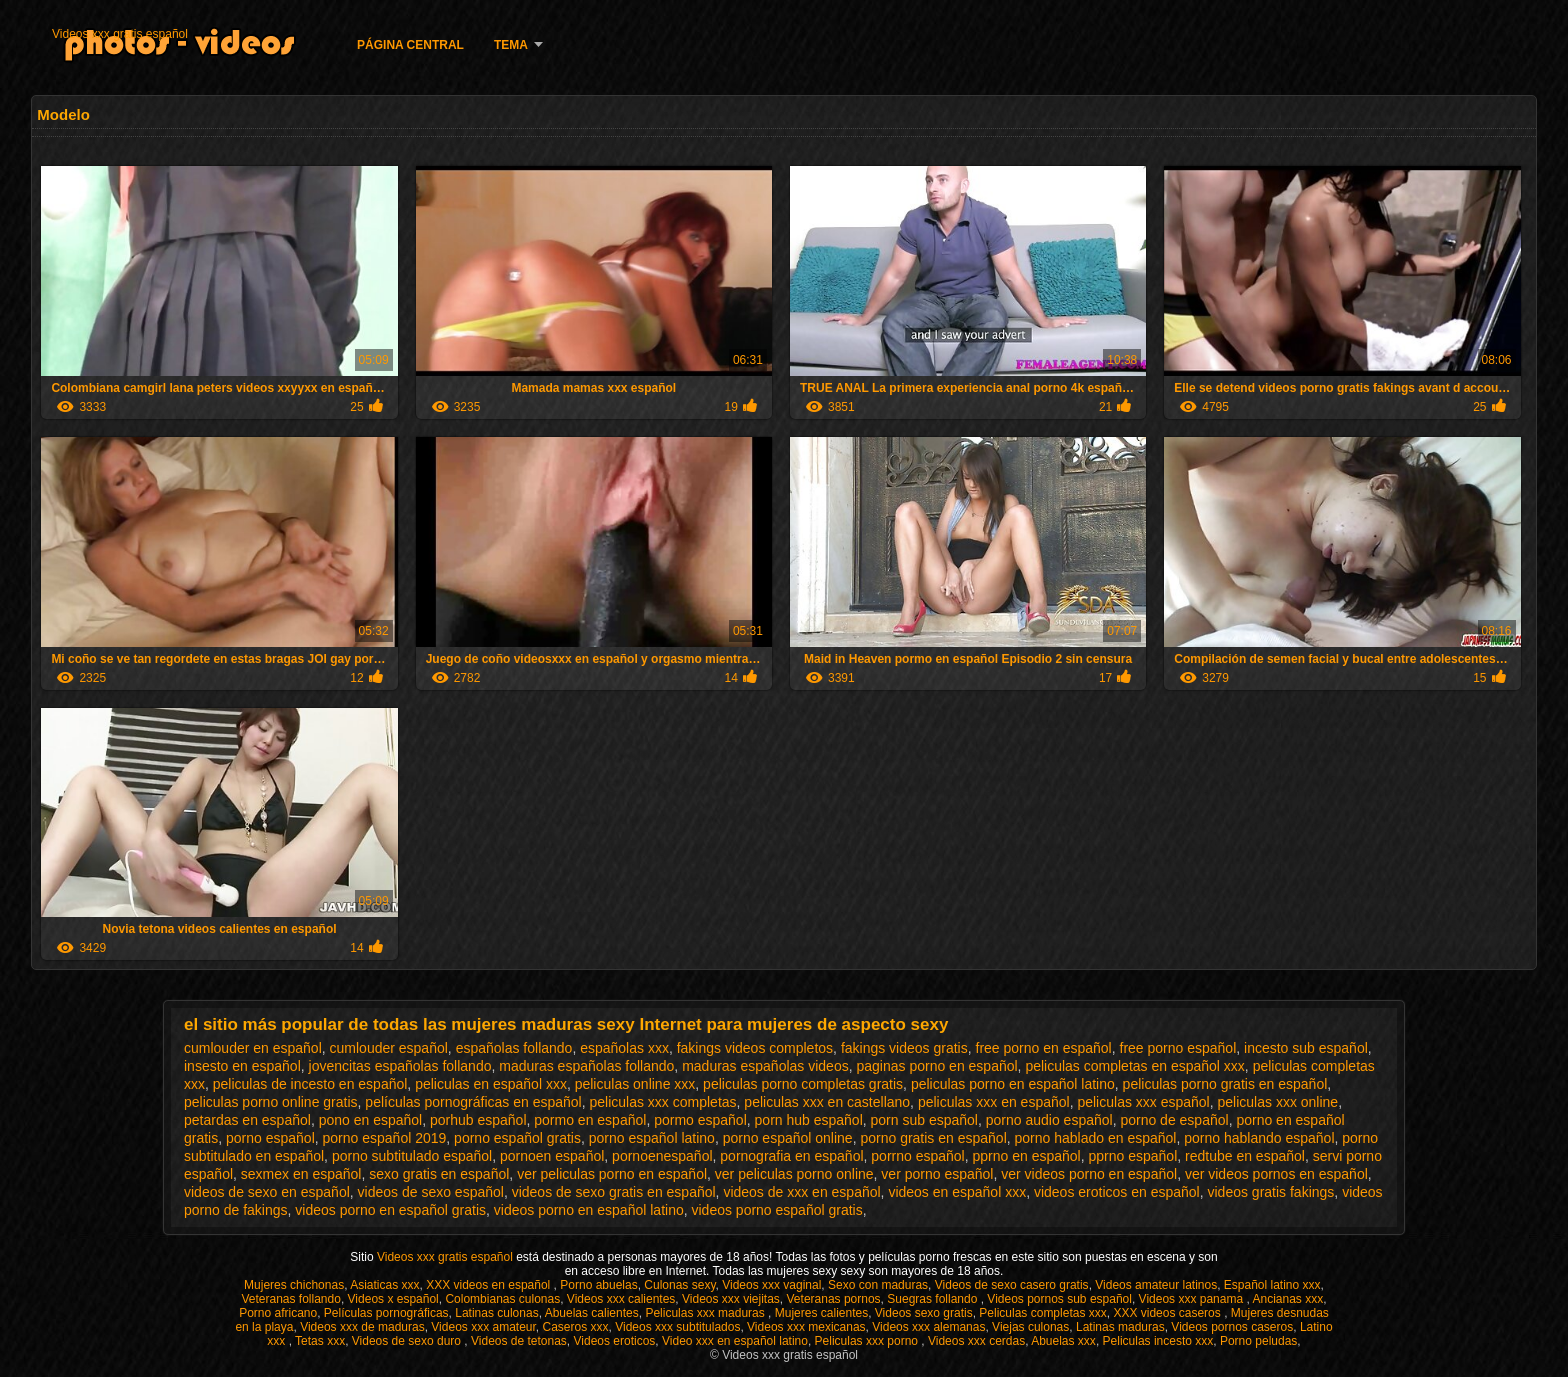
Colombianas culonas (502, 1299)
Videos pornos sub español (1059, 1299)
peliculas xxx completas (663, 1102)
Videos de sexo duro (408, 1341)
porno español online (788, 1138)
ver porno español (937, 1174)
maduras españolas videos (765, 1066)
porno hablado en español (1096, 1138)
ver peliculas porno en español (612, 1174)
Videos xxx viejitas (731, 1299)
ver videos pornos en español (1276, 1174)
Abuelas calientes (592, 1313)
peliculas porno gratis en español (1225, 1084)
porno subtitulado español (412, 1156)
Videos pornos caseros (1232, 1327)
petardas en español (247, 1120)
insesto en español (242, 1066)
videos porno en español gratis (390, 1210)
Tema (511, 45)
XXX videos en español (489, 1285)
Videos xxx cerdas (976, 1341)
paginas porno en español (936, 1066)
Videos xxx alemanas (928, 1327)
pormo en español (590, 1120)
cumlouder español (389, 1048)
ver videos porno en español (1089, 1174)
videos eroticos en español (1117, 1192)
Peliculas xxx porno (868, 1341)
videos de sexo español (431, 1192)
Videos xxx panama (1193, 1299)
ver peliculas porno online (794, 1174)
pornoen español (552, 1156)
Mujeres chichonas (294, 1285)
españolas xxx (624, 1048)
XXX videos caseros (1168, 1313)
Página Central (410, 45)
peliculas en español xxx (491, 1084)
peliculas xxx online (1278, 1102)
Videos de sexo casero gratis (1012, 1285)
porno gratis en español (933, 1138)
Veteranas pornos (834, 1299)
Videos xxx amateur (483, 1327)
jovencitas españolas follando (400, 1066)
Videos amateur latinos (1156, 1285)
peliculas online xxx (635, 1084)
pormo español (700, 1120)
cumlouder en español (253, 1048)
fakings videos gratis (904, 1048)
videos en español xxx (957, 1192)
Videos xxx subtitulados (677, 1327)
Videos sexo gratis (924, 1313)
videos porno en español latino (589, 1210)
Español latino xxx (1272, 1285)
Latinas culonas (496, 1313)
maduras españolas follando (586, 1066)
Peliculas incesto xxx (1158, 1341)
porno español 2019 (385, 1138)
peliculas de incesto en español (310, 1084)
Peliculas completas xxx (1042, 1313)
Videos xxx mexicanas (806, 1327)
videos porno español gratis (776, 1210)
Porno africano (278, 1313)
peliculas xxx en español (994, 1102)
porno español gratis (517, 1138)
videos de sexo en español (267, 1192)
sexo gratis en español (439, 1174)
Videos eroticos (615, 1341)
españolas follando (514, 1048)
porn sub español (924, 1120)
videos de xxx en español (801, 1192)
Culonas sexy (679, 1285)
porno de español (1174, 1120)
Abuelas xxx (1063, 1341)
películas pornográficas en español (473, 1102)
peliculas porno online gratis (271, 1102)
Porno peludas (1258, 1341)
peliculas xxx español (1143, 1102)
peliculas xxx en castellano (827, 1102)
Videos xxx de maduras (362, 1327)
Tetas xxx (320, 1341)
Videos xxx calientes (621, 1299)
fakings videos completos (755, 1048)
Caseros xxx (576, 1327)
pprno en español (1027, 1156)
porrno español (917, 1156)
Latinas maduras (1120, 1327)
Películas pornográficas (386, 1313)
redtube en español (1245, 1156)
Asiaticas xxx (384, 1285)
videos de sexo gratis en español (614, 1192)
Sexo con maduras (878, 1285)
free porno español (1178, 1048)
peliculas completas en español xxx (1134, 1066)
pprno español (1133, 1156)
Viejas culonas (1030, 1327)
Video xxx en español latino (735, 1341)
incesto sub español (1306, 1048)
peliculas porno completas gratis (803, 1084)
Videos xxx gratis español (120, 34)
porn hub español (809, 1120)
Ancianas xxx (1287, 1299)
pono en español (371, 1120)
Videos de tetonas (519, 1341)
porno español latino (652, 1138)
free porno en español (1044, 1048)
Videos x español (393, 1299)
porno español (270, 1138)
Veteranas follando (290, 1299)
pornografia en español (791, 1156)
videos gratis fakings (1271, 1192)
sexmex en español (301, 1174)
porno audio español (1049, 1120)
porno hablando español (1259, 1138)
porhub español (478, 1120)
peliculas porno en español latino (1013, 1084)
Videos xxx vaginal (771, 1285)
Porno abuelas (598, 1285)
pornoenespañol (662, 1156)
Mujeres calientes (821, 1313)
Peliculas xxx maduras (706, 1313)
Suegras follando (933, 1299)
